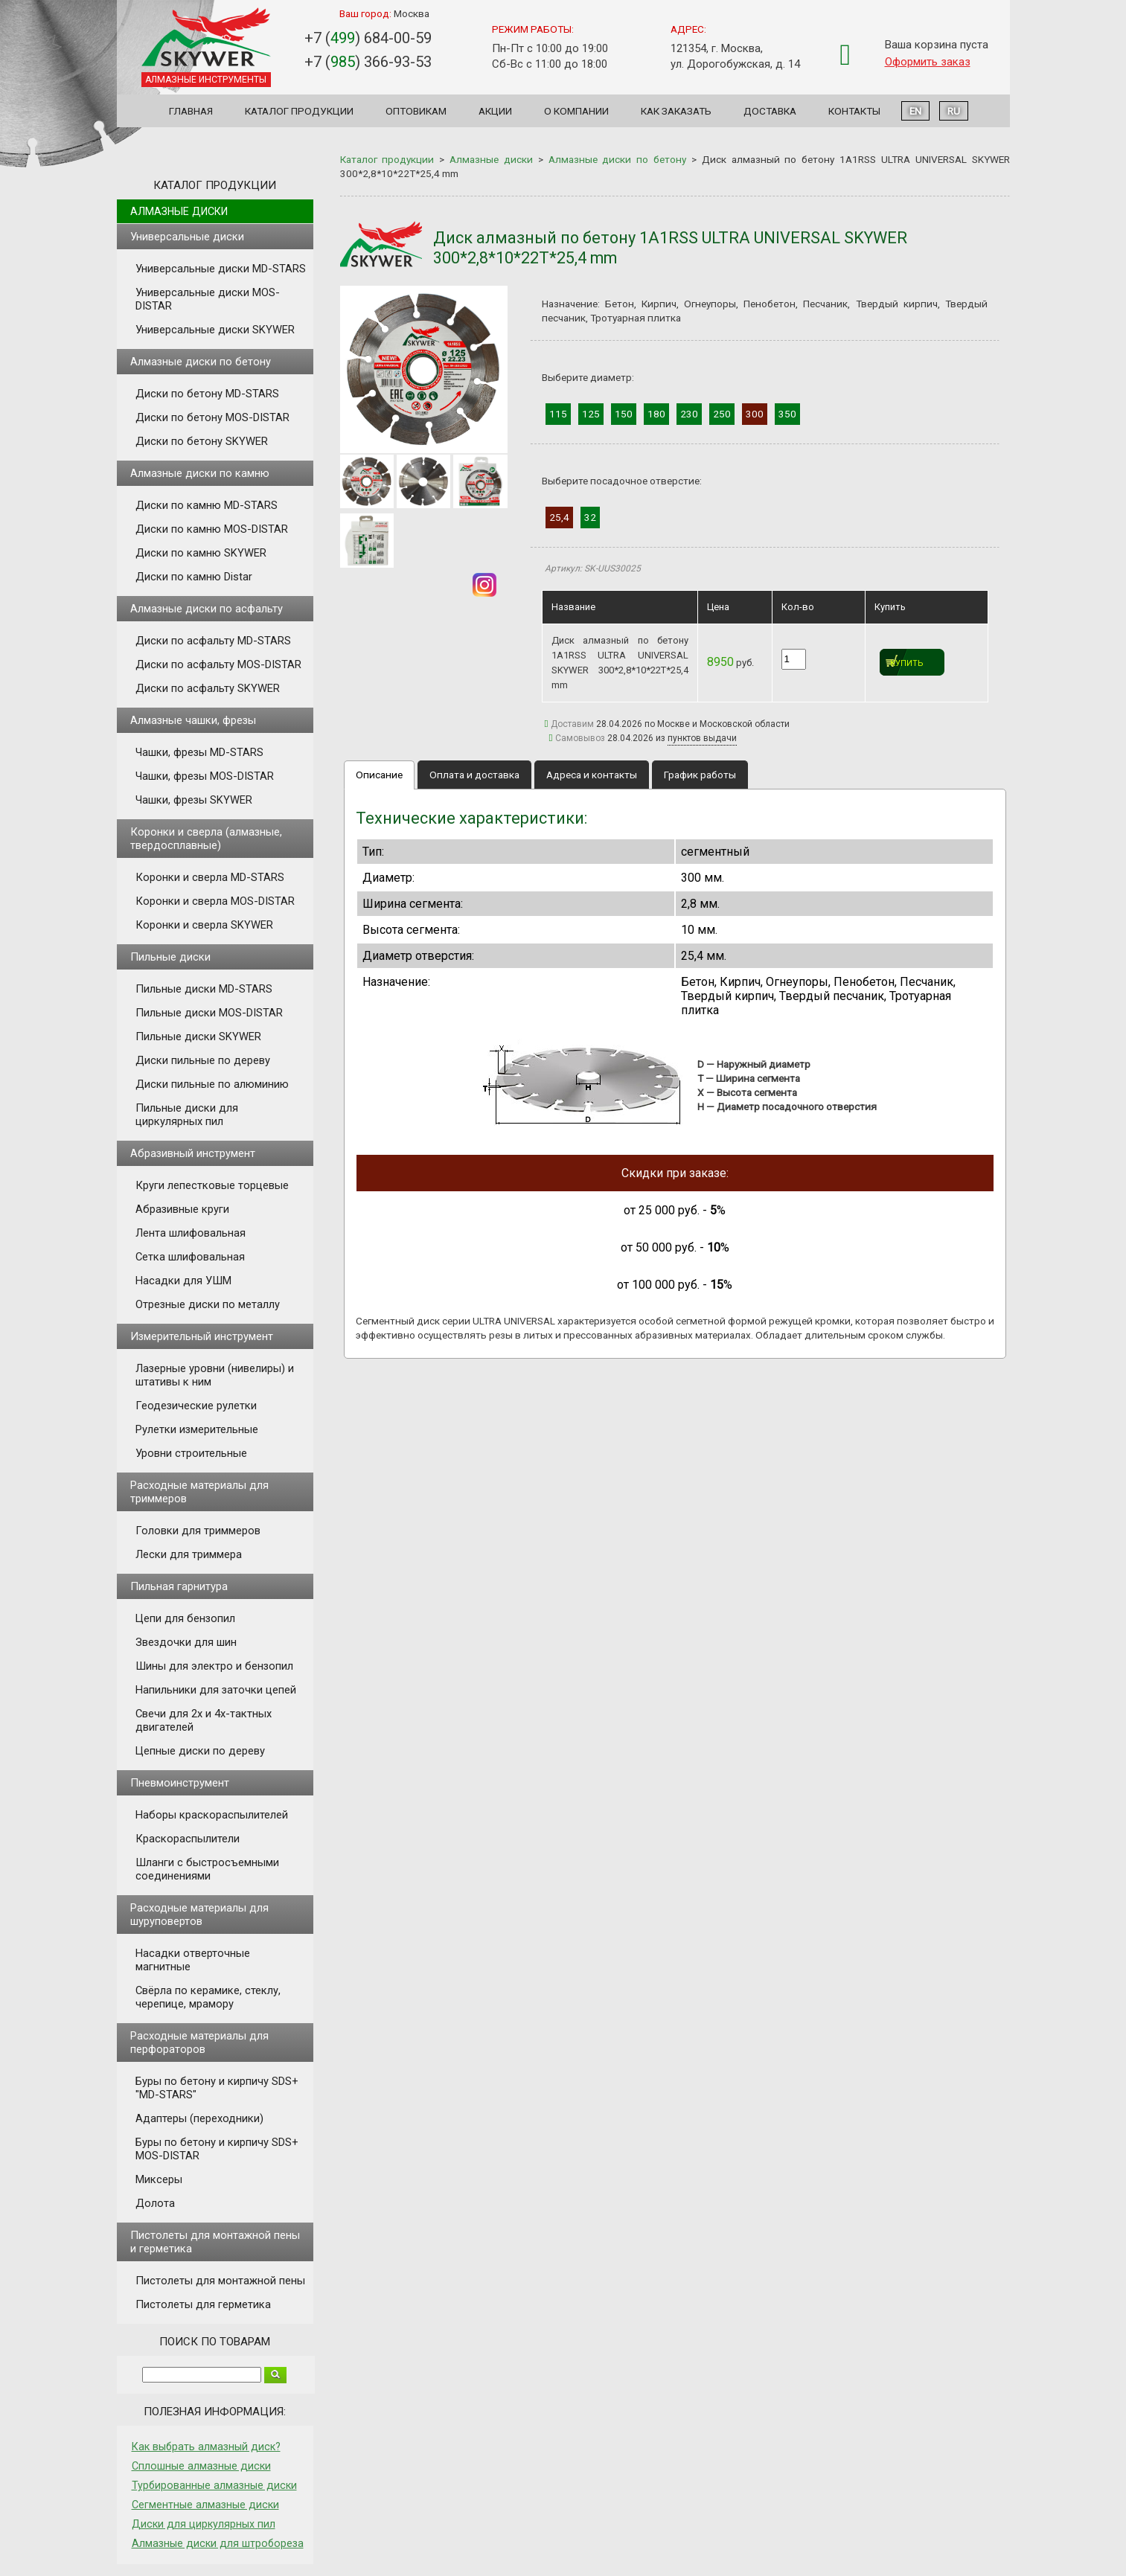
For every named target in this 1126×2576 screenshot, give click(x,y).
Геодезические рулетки (196, 1405)
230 (689, 414)
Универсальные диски (187, 236)
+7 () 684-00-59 (368, 38)
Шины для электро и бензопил (214, 1666)
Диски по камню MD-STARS (206, 505)
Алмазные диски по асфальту (206, 608)
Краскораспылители (187, 1838)
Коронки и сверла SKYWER (204, 925)
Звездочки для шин (186, 1642)
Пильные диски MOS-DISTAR (209, 1012)
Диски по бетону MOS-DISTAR (212, 417)
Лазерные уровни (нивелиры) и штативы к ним (214, 1375)
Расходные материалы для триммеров (199, 1491)
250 (722, 414)
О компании (576, 111)
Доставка (769, 111)
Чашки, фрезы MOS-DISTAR (204, 776)
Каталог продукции (299, 111)
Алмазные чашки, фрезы (193, 720)
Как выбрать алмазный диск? (206, 2446)
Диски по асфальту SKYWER (207, 688)
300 (755, 414)
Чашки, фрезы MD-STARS (199, 752)
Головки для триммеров (197, 1530)
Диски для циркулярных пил (203, 2524)
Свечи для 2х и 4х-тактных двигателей (203, 1720)
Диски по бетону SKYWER (201, 441)
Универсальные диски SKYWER (215, 329)
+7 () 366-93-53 (368, 62)
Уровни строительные (191, 1453)
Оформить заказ (927, 61)
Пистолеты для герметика (203, 2304)
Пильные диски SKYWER (198, 1036)
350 (787, 414)
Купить (907, 663)
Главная (191, 111)
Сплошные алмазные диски (201, 2466)
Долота (155, 2203)
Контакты (854, 111)
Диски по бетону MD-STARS (207, 393)
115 (558, 414)
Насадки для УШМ (183, 1280)
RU (953, 111)
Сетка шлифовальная (190, 1256)
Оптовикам (416, 111)
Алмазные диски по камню (199, 473)
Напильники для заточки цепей (215, 1689)
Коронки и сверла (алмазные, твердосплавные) (206, 838)
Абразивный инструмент (192, 1153)
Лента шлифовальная (190, 1233)
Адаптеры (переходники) (199, 2118)
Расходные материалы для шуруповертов (199, 1914)
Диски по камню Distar (193, 576)
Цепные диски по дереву (200, 1751)
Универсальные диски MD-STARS (220, 268)
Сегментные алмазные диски (205, 2505)
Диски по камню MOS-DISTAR (211, 529)
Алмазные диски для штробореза (218, 2543)
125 (591, 414)
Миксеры (158, 2179)
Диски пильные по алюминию (212, 1084)
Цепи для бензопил (185, 1618)
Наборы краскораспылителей (211, 1815)
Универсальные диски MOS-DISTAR (207, 299)
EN (915, 111)
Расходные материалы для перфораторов (199, 2042)
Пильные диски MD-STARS (203, 989)
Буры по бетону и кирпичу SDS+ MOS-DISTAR (216, 2149)
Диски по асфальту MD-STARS (213, 640)
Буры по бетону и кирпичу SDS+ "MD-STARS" (216, 2087)
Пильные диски (170, 957)
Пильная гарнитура (179, 1586)
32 (590, 517)
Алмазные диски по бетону (200, 361)
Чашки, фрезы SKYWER (193, 800)
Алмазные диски (179, 211)
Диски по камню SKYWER (200, 553)
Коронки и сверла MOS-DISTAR (215, 901)
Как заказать (676, 111)
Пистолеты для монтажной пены (220, 2280)
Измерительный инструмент (201, 1336)
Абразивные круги (182, 1209)
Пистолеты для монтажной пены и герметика (215, 2242)
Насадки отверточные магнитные (192, 1960)
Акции (495, 111)
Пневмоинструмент (179, 1783)
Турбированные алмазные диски (214, 2485)
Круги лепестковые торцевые (212, 1185)
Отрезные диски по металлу (207, 1304)
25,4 (559, 517)
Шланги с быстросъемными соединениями (207, 1869)
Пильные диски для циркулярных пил (186, 1114)
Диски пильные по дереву (202, 1060)
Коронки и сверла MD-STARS (209, 877)
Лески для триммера (188, 1554)
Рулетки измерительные (196, 1429)
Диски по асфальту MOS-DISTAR (218, 664)
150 (624, 414)
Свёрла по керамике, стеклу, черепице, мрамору (208, 1997)
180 (656, 414)
